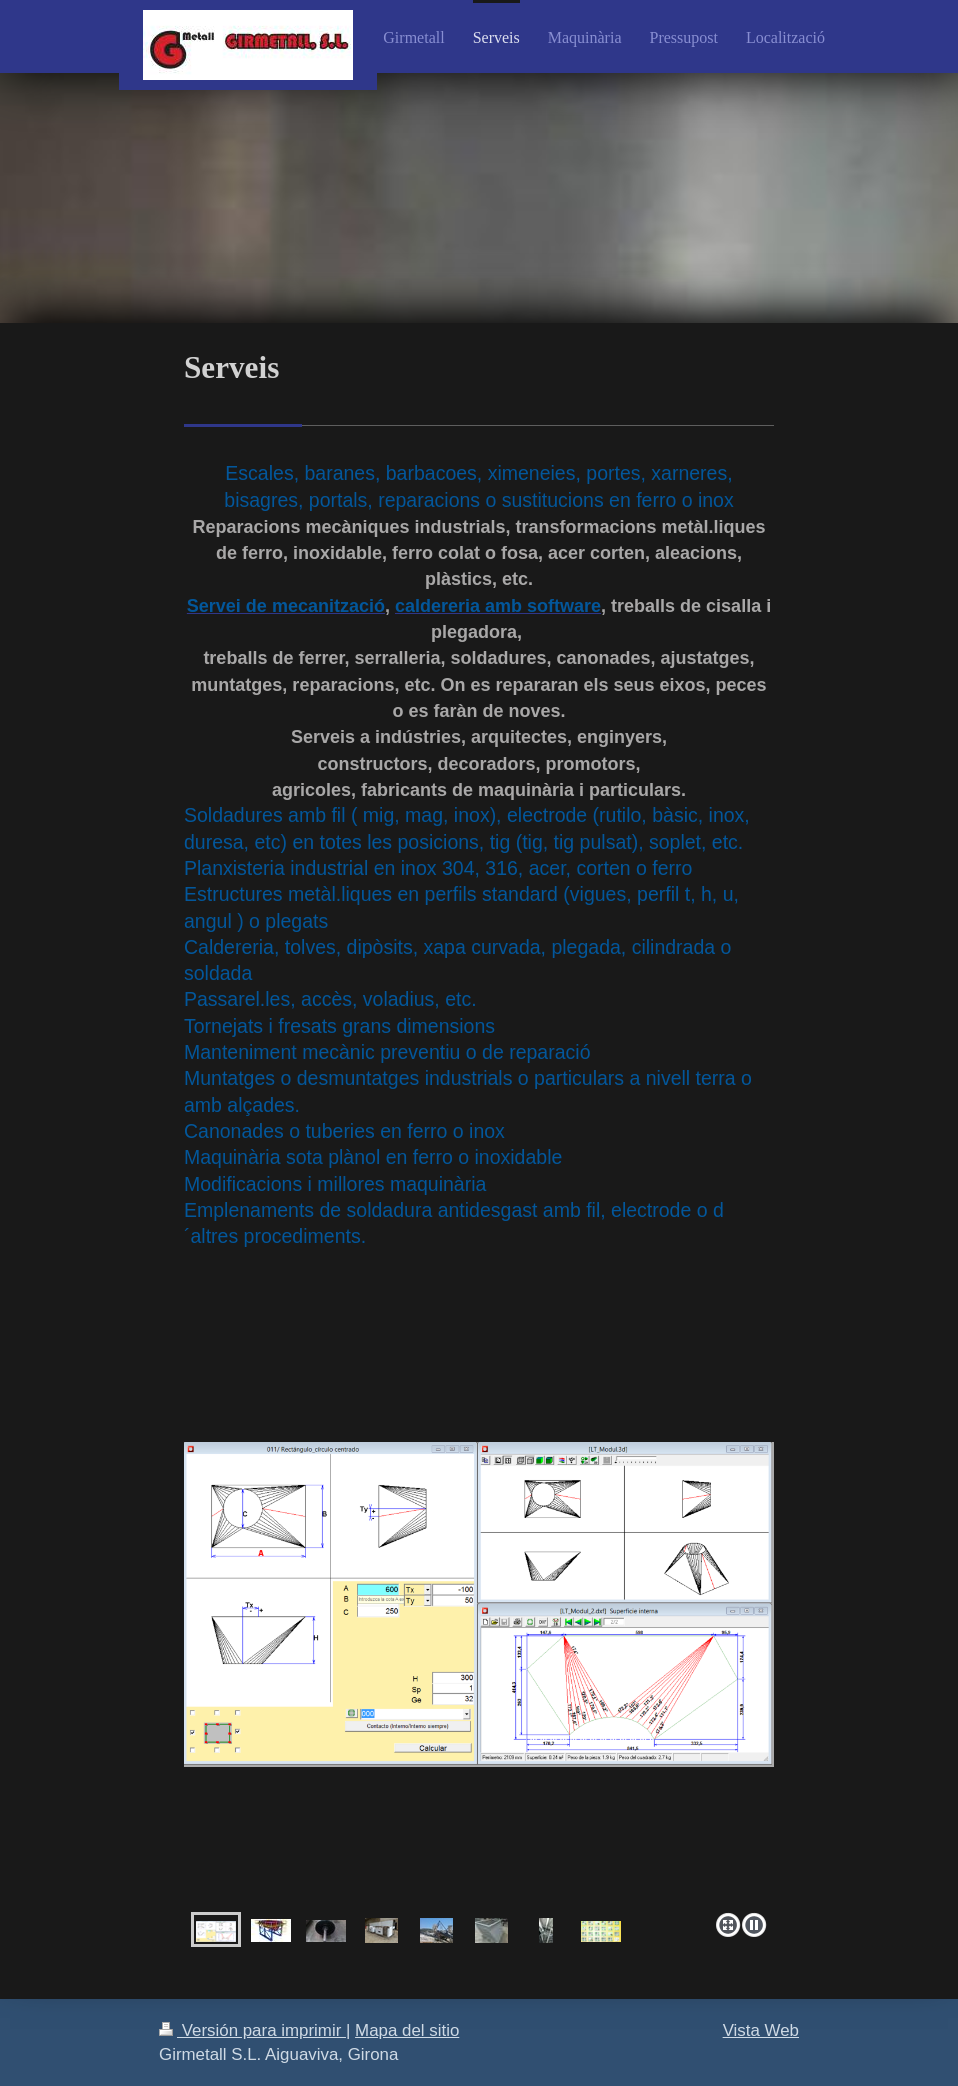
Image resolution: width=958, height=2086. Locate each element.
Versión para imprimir (252, 2030)
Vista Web (761, 2030)
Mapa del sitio (407, 2030)
